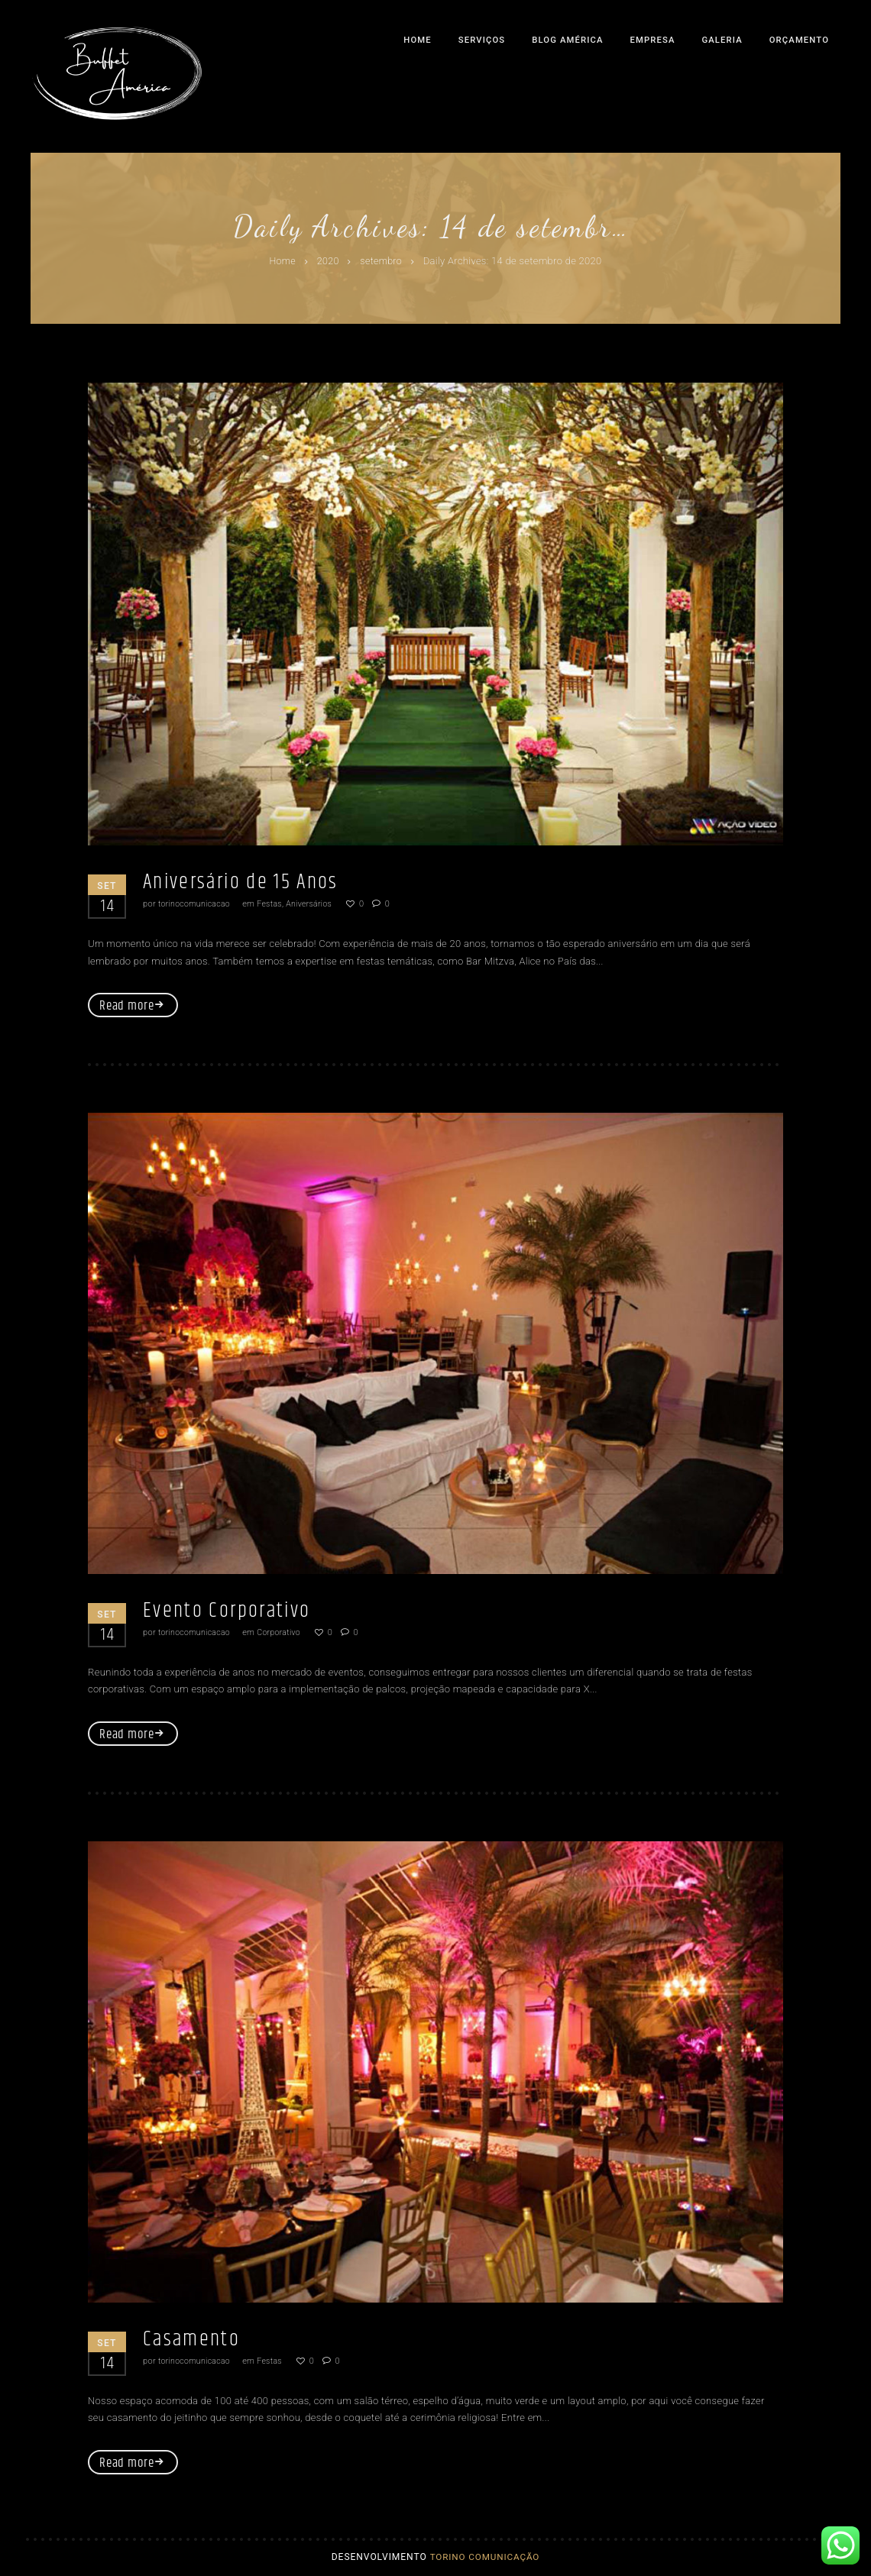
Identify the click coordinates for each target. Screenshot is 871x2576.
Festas (273, 904)
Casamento (196, 2340)
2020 (327, 261)
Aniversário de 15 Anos (250, 882)
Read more (127, 1007)
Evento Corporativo (234, 1611)
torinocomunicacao (195, 904)
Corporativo (282, 1633)
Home (281, 261)
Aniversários (314, 904)
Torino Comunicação (485, 2560)
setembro (382, 261)
